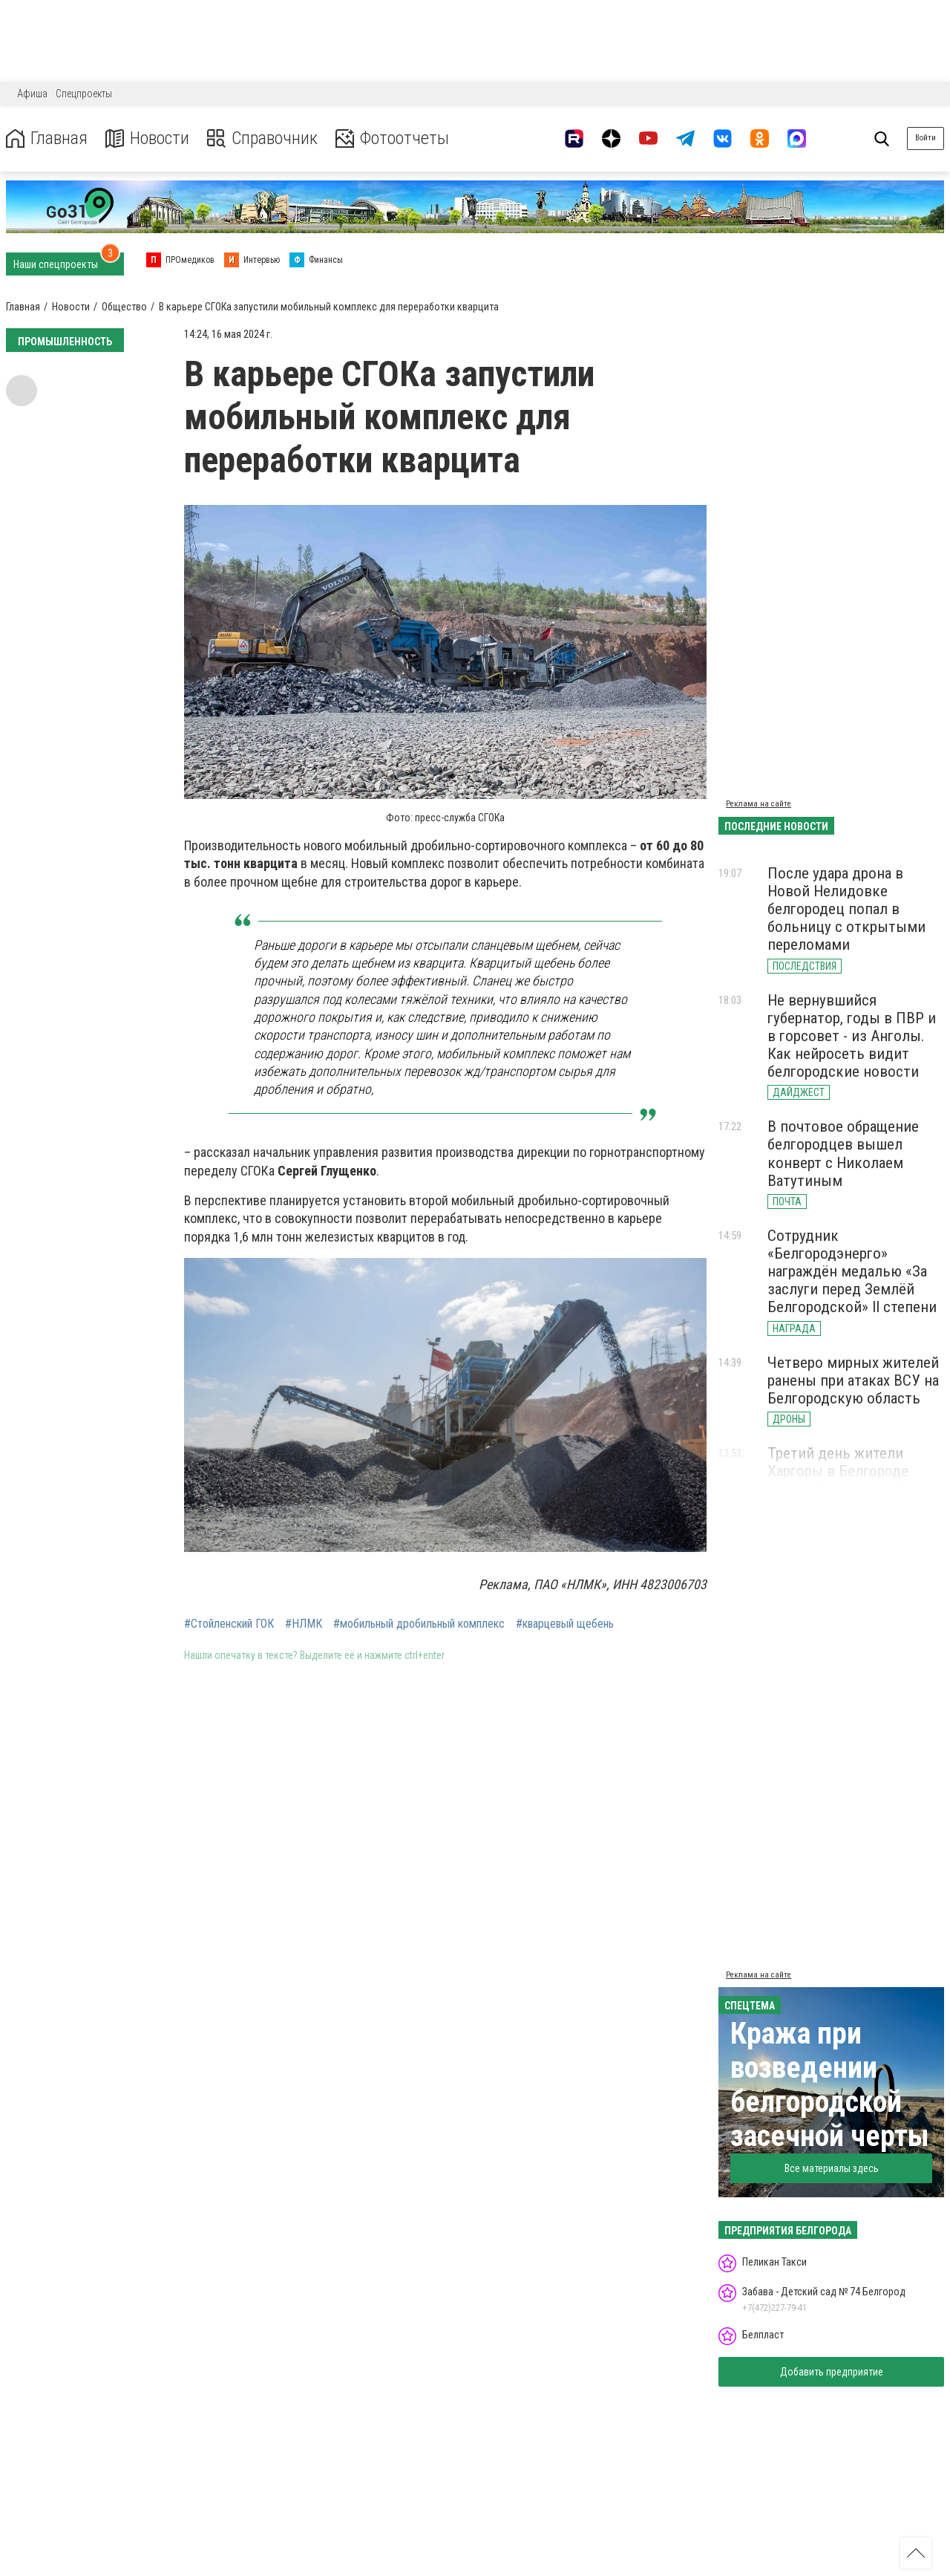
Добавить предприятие (831, 2372)
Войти (925, 138)
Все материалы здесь (831, 2168)
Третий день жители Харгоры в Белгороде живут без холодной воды (854, 1471)
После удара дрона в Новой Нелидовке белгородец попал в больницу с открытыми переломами (846, 909)
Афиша (32, 94)
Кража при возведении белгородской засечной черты (829, 2084)
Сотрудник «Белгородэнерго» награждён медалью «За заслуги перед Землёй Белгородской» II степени (852, 1272)
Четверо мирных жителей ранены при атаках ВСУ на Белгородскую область (853, 1380)
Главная (47, 138)
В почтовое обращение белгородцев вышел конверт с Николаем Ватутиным (843, 1153)
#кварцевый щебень (565, 1624)
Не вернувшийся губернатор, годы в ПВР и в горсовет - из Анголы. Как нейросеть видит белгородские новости (851, 1036)
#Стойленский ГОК (229, 1624)
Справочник (262, 138)
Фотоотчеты (392, 138)
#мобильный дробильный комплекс (419, 1624)
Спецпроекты (84, 94)
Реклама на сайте (758, 804)
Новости (147, 138)
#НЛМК (303, 1624)
